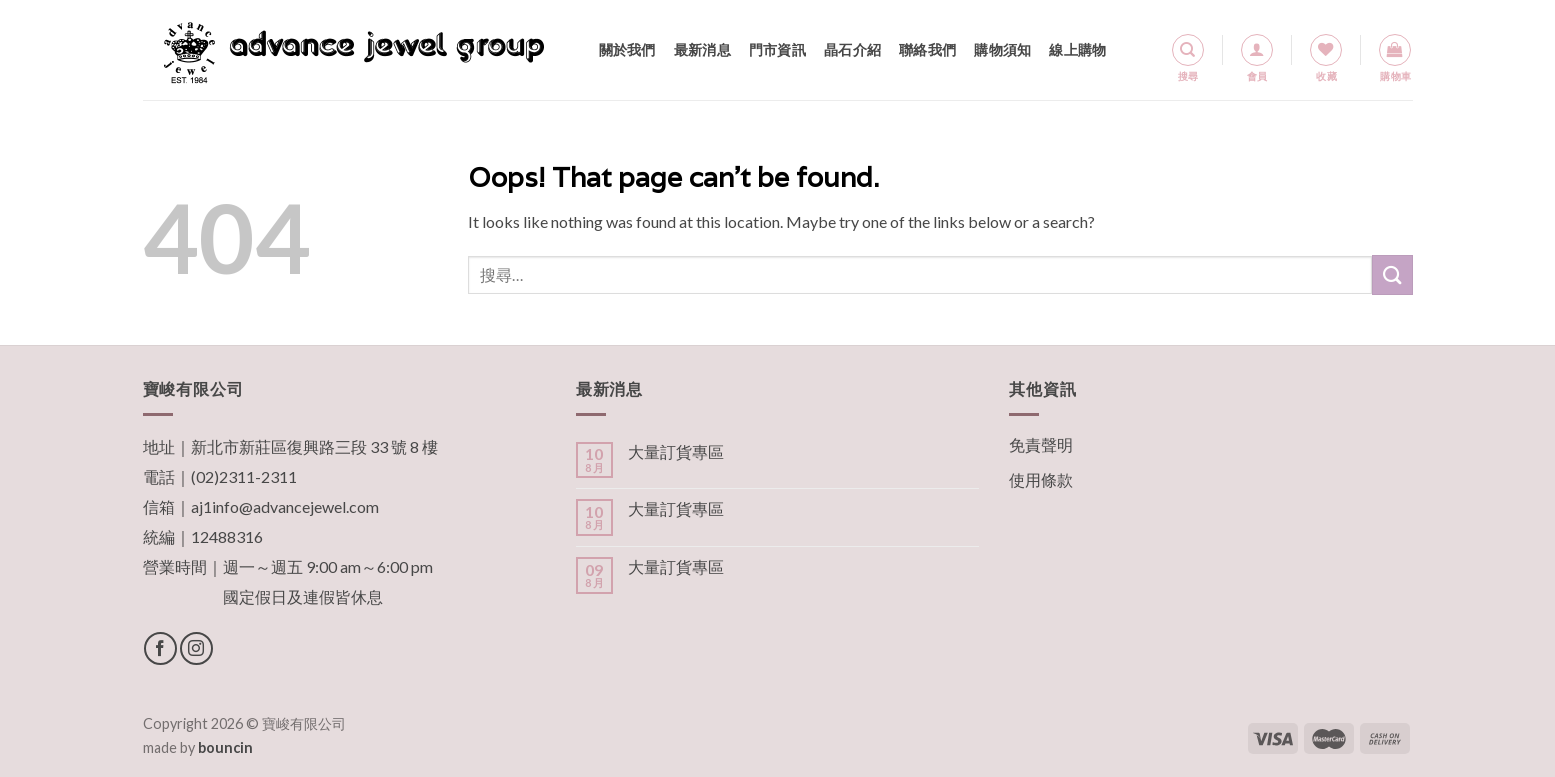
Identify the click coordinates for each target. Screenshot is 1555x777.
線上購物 (1077, 49)
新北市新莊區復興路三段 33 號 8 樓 (314, 446)
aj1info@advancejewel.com (285, 506)
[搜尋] (1188, 50)
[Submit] (1392, 274)
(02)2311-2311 (244, 476)
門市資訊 (777, 49)
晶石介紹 (852, 49)
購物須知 (1002, 49)
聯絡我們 (927, 49)
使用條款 (1041, 479)
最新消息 (702, 49)
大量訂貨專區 (676, 451)
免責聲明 (1041, 444)
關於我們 (627, 49)
